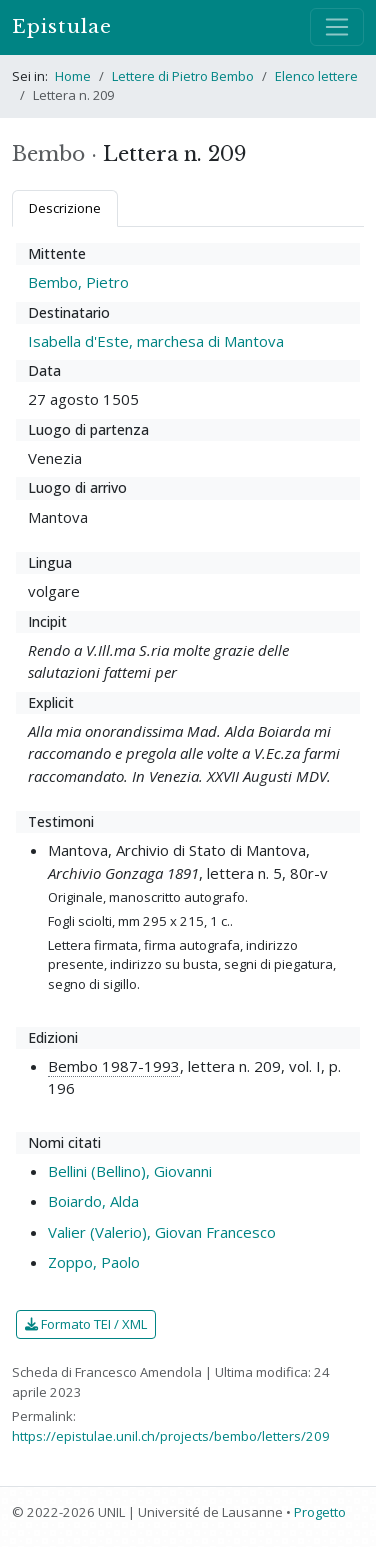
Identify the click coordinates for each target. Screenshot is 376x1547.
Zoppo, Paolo (94, 1262)
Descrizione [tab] (65, 208)
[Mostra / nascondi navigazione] (337, 27)
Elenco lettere (316, 76)
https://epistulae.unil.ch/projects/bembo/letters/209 (171, 1436)
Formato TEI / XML (86, 1324)
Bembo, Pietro (78, 282)
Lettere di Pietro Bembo (183, 76)
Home (73, 76)
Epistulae (62, 26)
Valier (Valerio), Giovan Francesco (162, 1232)
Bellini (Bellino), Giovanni (130, 1171)
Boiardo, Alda (93, 1201)
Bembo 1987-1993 (114, 1066)
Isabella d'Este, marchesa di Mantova (156, 341)
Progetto (320, 1512)
